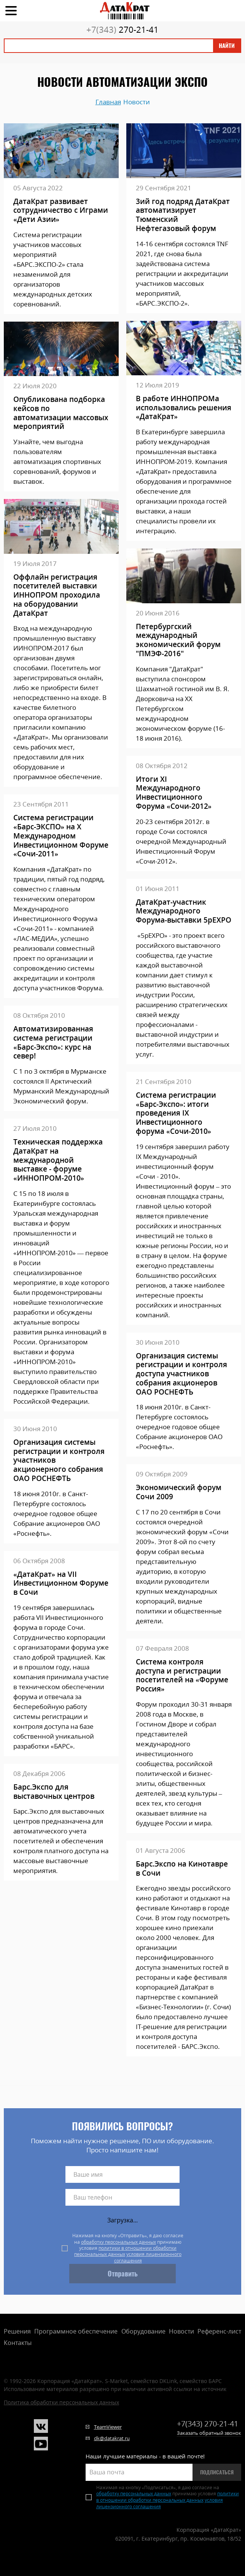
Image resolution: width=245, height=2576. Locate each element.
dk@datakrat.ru (112, 2438)
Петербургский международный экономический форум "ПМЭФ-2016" (178, 640)
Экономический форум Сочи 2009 (178, 1492)
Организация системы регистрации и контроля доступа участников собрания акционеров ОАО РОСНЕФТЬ (181, 1374)
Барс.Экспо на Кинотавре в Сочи (182, 1869)
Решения (17, 2331)
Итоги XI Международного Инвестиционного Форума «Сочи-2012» (174, 793)
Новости (181, 2331)
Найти (227, 45)
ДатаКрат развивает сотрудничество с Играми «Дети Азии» (60, 210)
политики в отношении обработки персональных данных (125, 2251)
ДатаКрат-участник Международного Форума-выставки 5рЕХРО (183, 911)
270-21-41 (122, 29)
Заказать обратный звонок (209, 2432)
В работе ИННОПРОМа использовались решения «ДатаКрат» (183, 407)
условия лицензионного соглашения (148, 2257)
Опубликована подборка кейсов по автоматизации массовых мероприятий (60, 413)
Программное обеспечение (76, 2331)
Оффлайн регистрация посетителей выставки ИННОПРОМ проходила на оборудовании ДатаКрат (56, 595)
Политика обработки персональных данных (61, 2402)
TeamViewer (108, 2426)
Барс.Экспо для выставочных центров (53, 1792)
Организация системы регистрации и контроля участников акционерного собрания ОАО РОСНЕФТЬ (59, 1460)
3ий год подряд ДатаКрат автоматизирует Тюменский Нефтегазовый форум (183, 215)
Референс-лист (219, 2331)
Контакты (18, 2342)
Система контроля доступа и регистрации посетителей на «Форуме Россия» (182, 1676)
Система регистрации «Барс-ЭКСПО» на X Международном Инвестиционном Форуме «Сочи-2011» (60, 836)
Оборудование (143, 2331)
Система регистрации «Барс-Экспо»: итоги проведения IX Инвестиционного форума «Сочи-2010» (176, 1113)
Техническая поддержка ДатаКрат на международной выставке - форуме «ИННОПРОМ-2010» (58, 1160)
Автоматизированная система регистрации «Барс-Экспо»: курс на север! (53, 1043)
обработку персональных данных (118, 2242)
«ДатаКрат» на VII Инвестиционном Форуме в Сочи (60, 1583)
